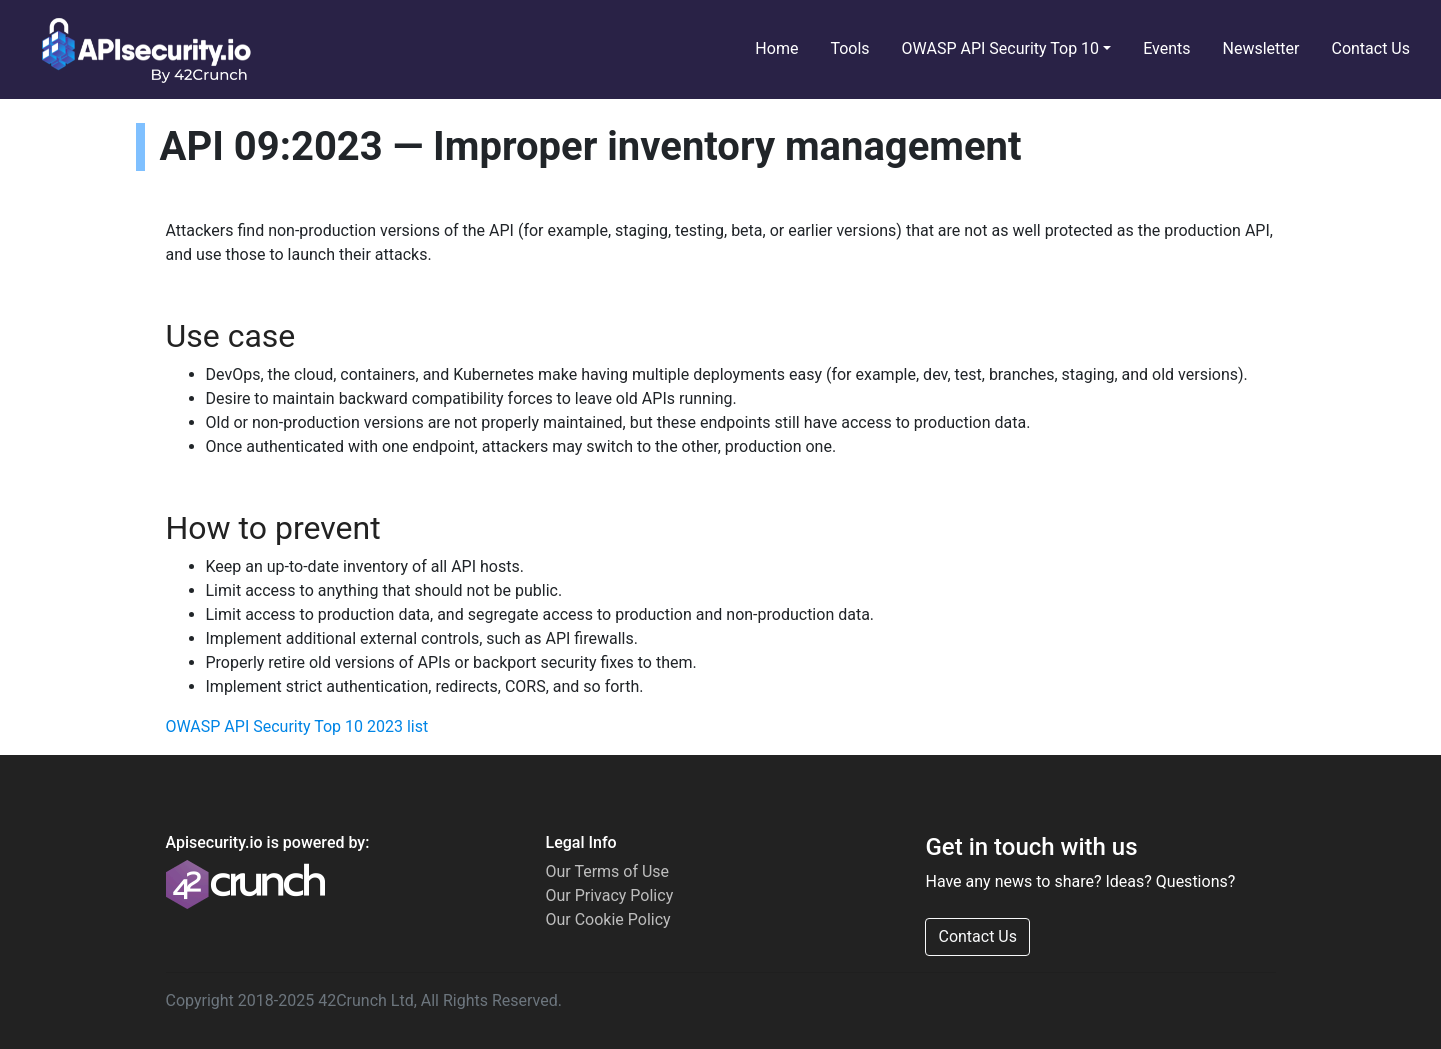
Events (1166, 48)
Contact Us (1370, 48)
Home (776, 48)
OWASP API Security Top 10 (1001, 48)
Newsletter (1261, 48)
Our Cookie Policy (607, 919)
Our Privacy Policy (609, 895)
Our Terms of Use (607, 871)
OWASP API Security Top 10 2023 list (297, 726)
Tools (849, 48)
